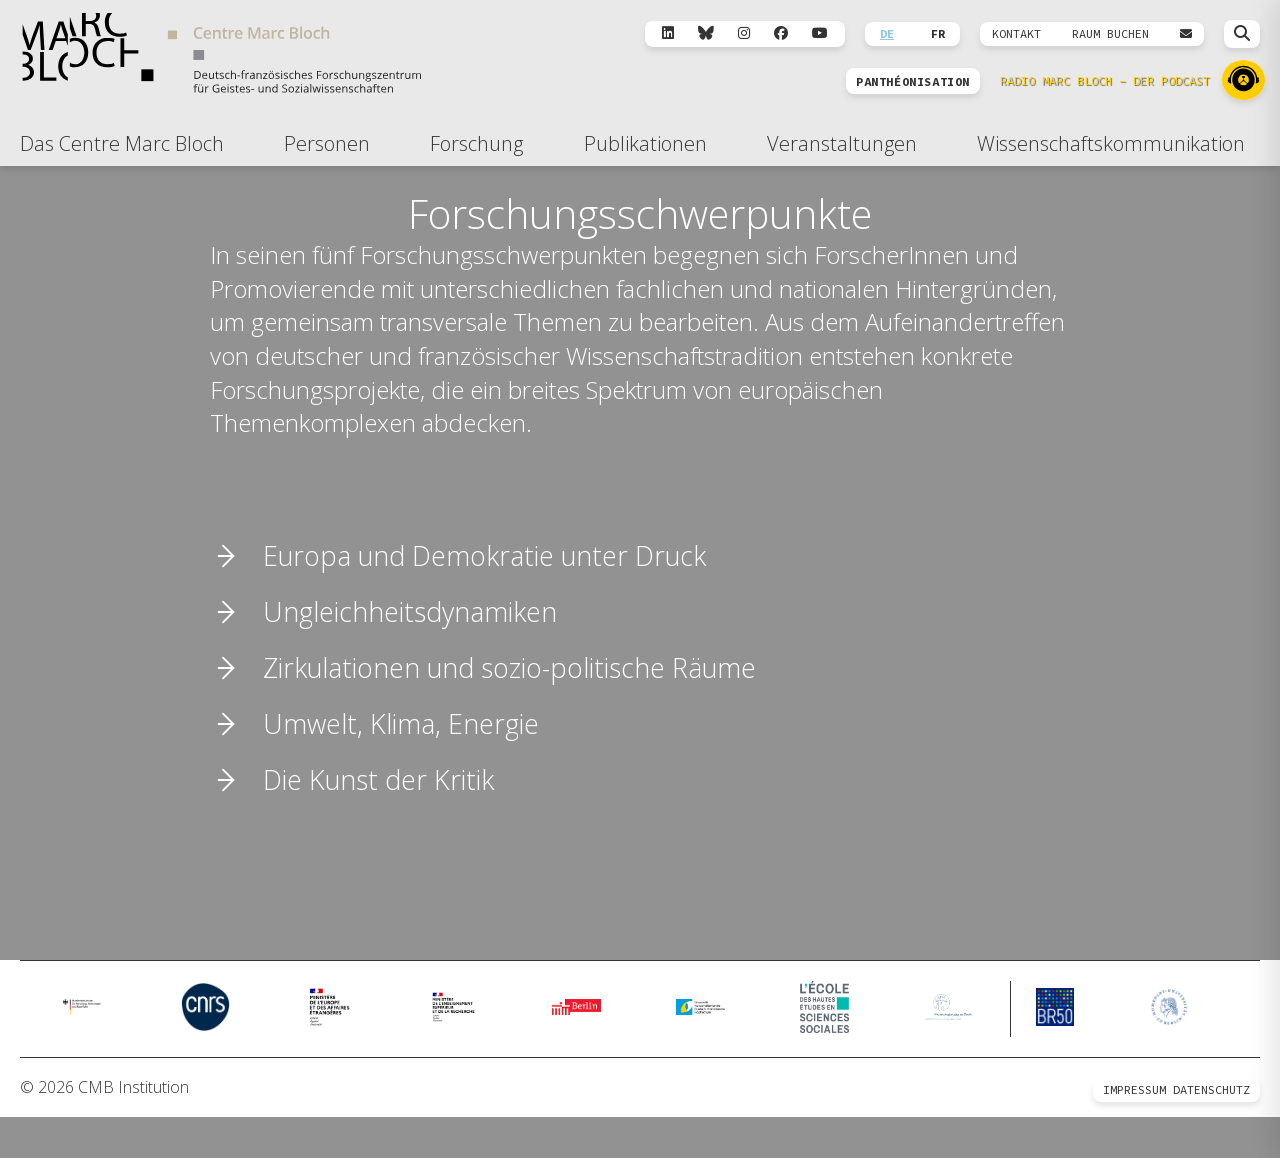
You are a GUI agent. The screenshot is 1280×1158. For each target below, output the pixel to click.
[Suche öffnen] (1242, 34)
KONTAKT (1016, 34)
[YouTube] (820, 33)
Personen (327, 143)
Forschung (476, 143)
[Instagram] (744, 33)
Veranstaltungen (842, 143)
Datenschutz (1211, 1130)
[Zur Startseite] (221, 56)
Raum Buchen (1110, 34)
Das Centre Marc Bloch (122, 143)
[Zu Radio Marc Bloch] (1243, 80)
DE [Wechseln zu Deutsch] (887, 34)
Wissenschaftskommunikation (1111, 143)
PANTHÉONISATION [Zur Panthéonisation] (913, 82)
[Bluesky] (706, 33)
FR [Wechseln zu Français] (938, 34)
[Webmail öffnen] (1186, 34)
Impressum (1134, 1130)
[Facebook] (781, 33)
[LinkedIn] (668, 33)
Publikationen (645, 143)
